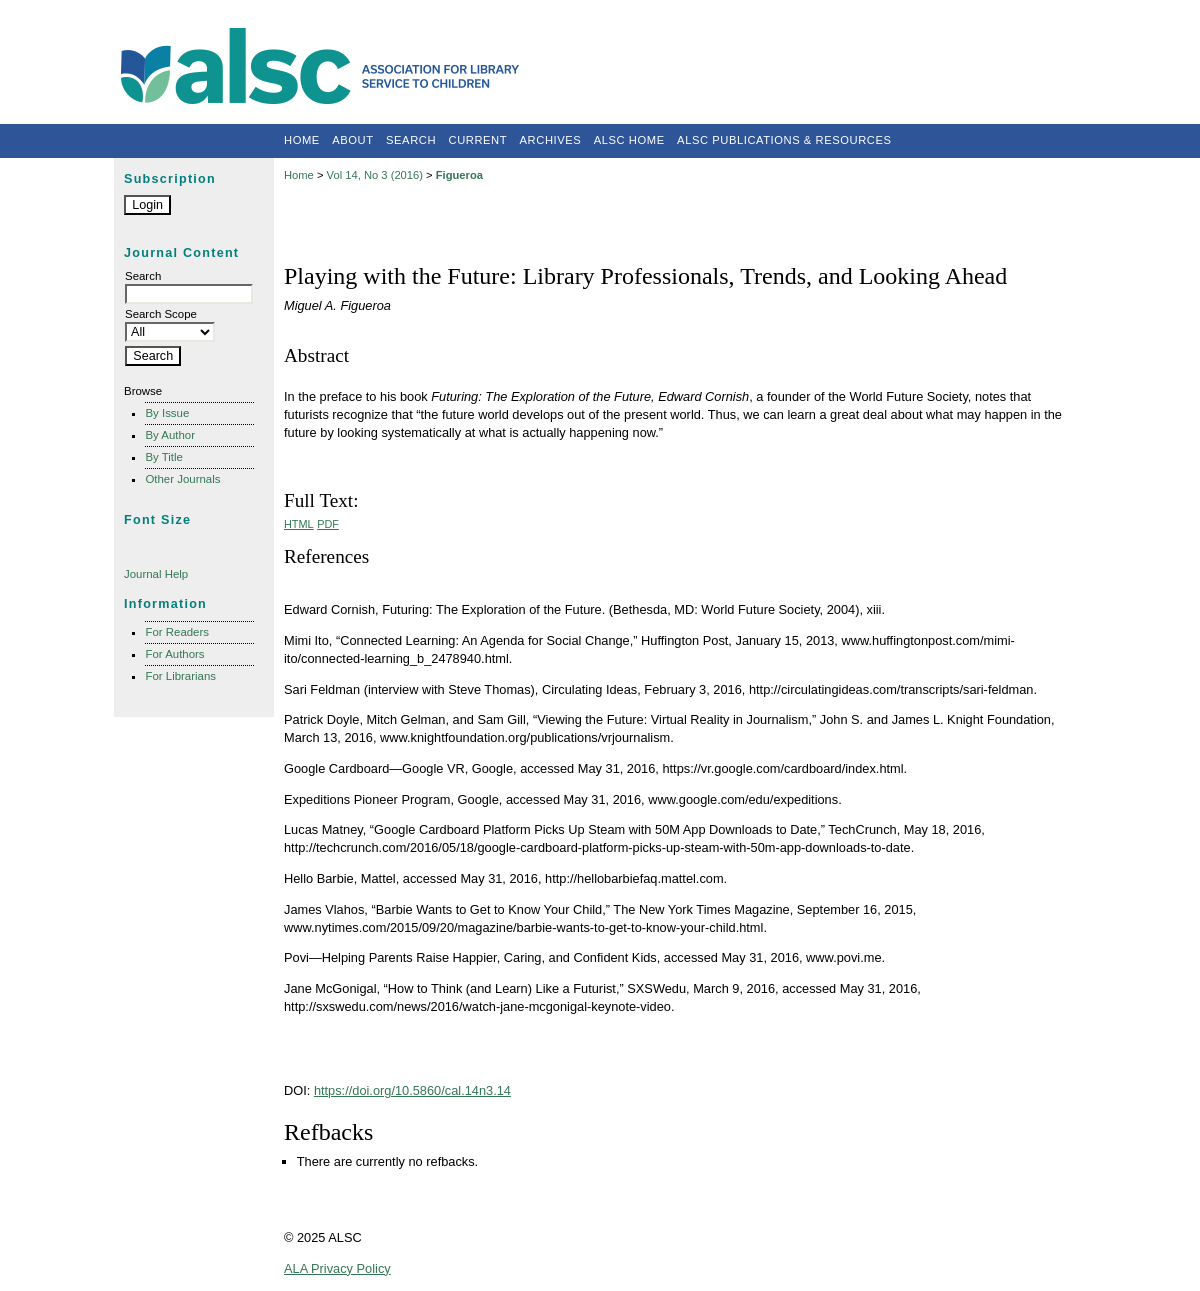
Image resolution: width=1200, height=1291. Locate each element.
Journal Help (156, 574)
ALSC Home (629, 140)
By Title (164, 457)
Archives (551, 140)
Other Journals (182, 479)
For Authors (174, 654)
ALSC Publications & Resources (784, 140)
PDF (328, 524)
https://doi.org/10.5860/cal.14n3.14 (412, 1090)
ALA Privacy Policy (337, 1268)
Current (478, 140)
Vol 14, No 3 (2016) (375, 175)
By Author (170, 435)
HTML (299, 524)
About (352, 140)
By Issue (167, 413)
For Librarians (180, 676)
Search (411, 140)
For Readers (177, 632)
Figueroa (459, 175)
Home (302, 140)
